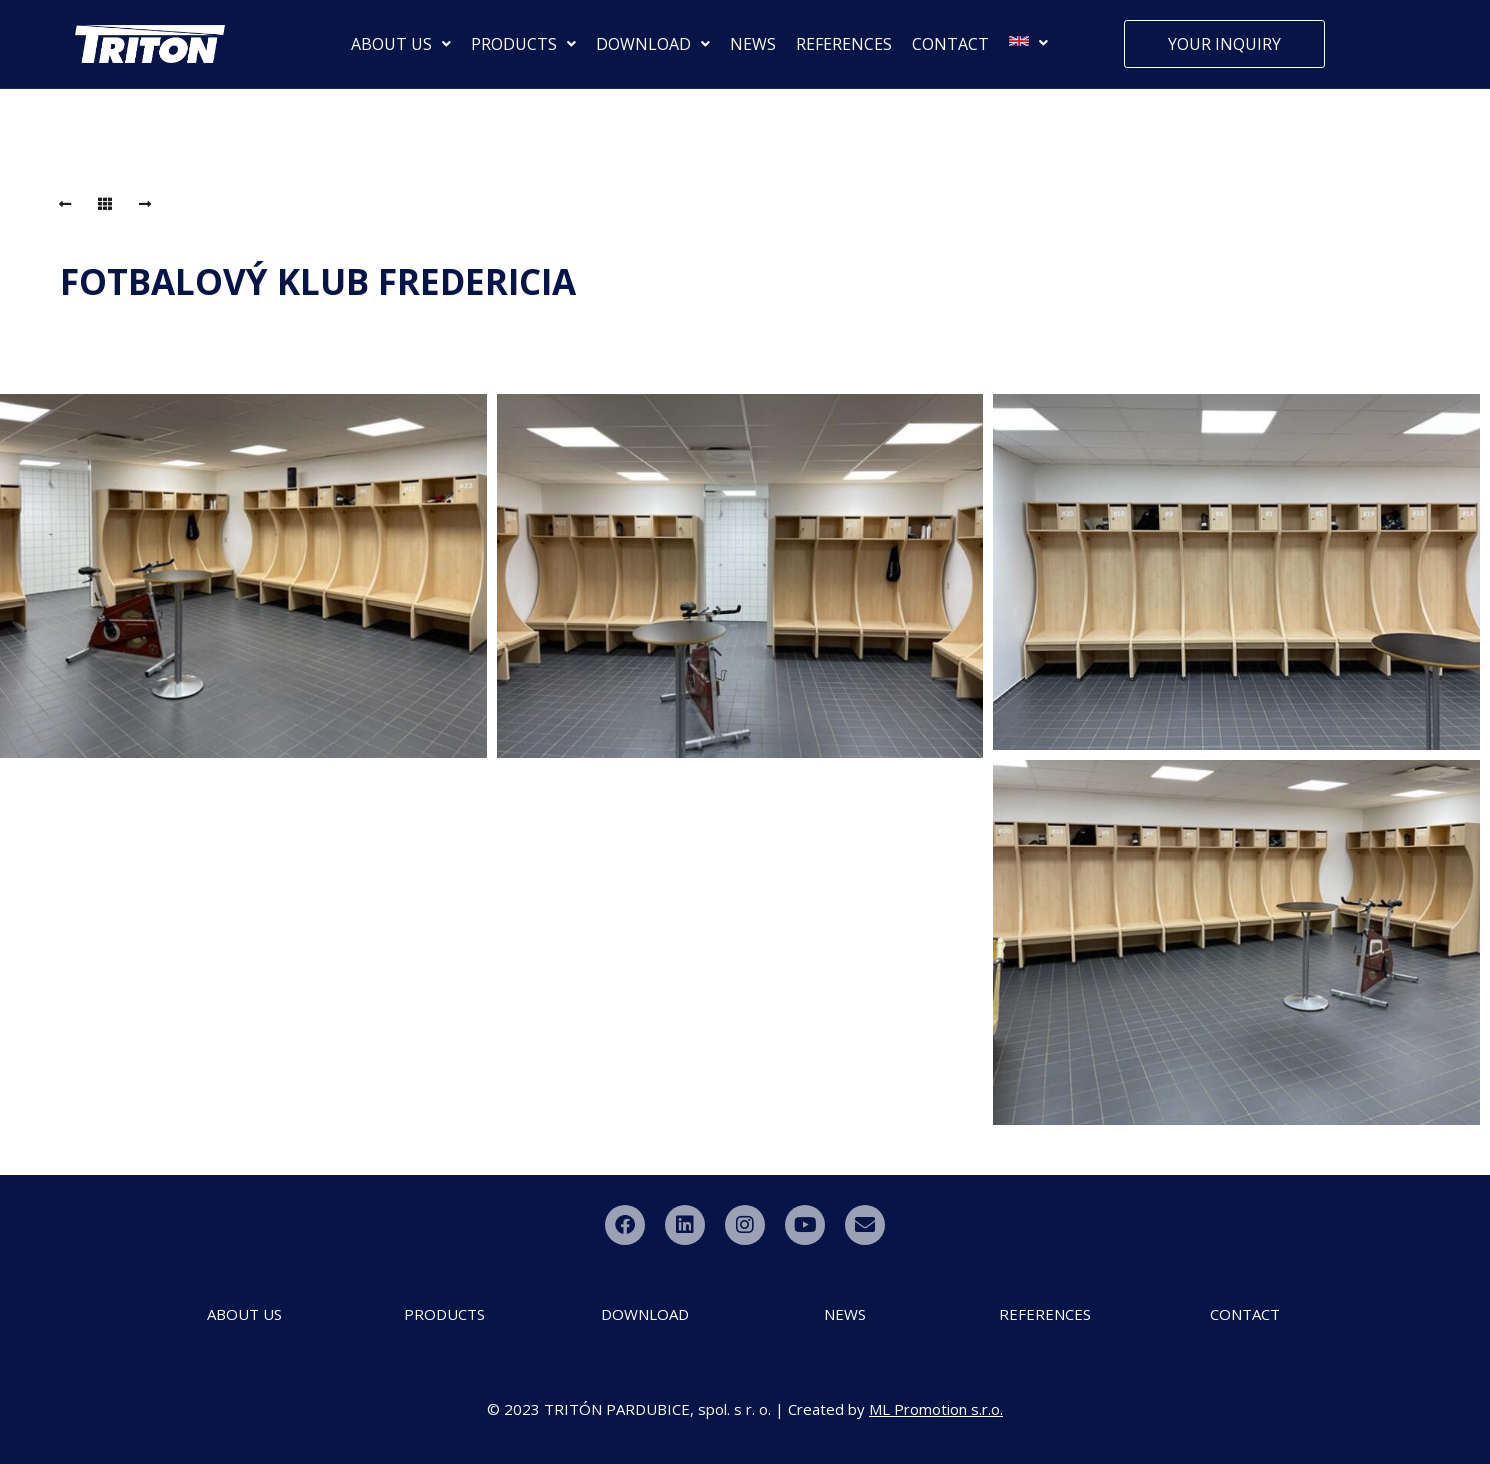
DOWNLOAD (653, 44)
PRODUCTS (523, 44)
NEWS (753, 44)
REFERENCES (844, 44)
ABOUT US (401, 44)
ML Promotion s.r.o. (936, 1409)
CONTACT (950, 44)
